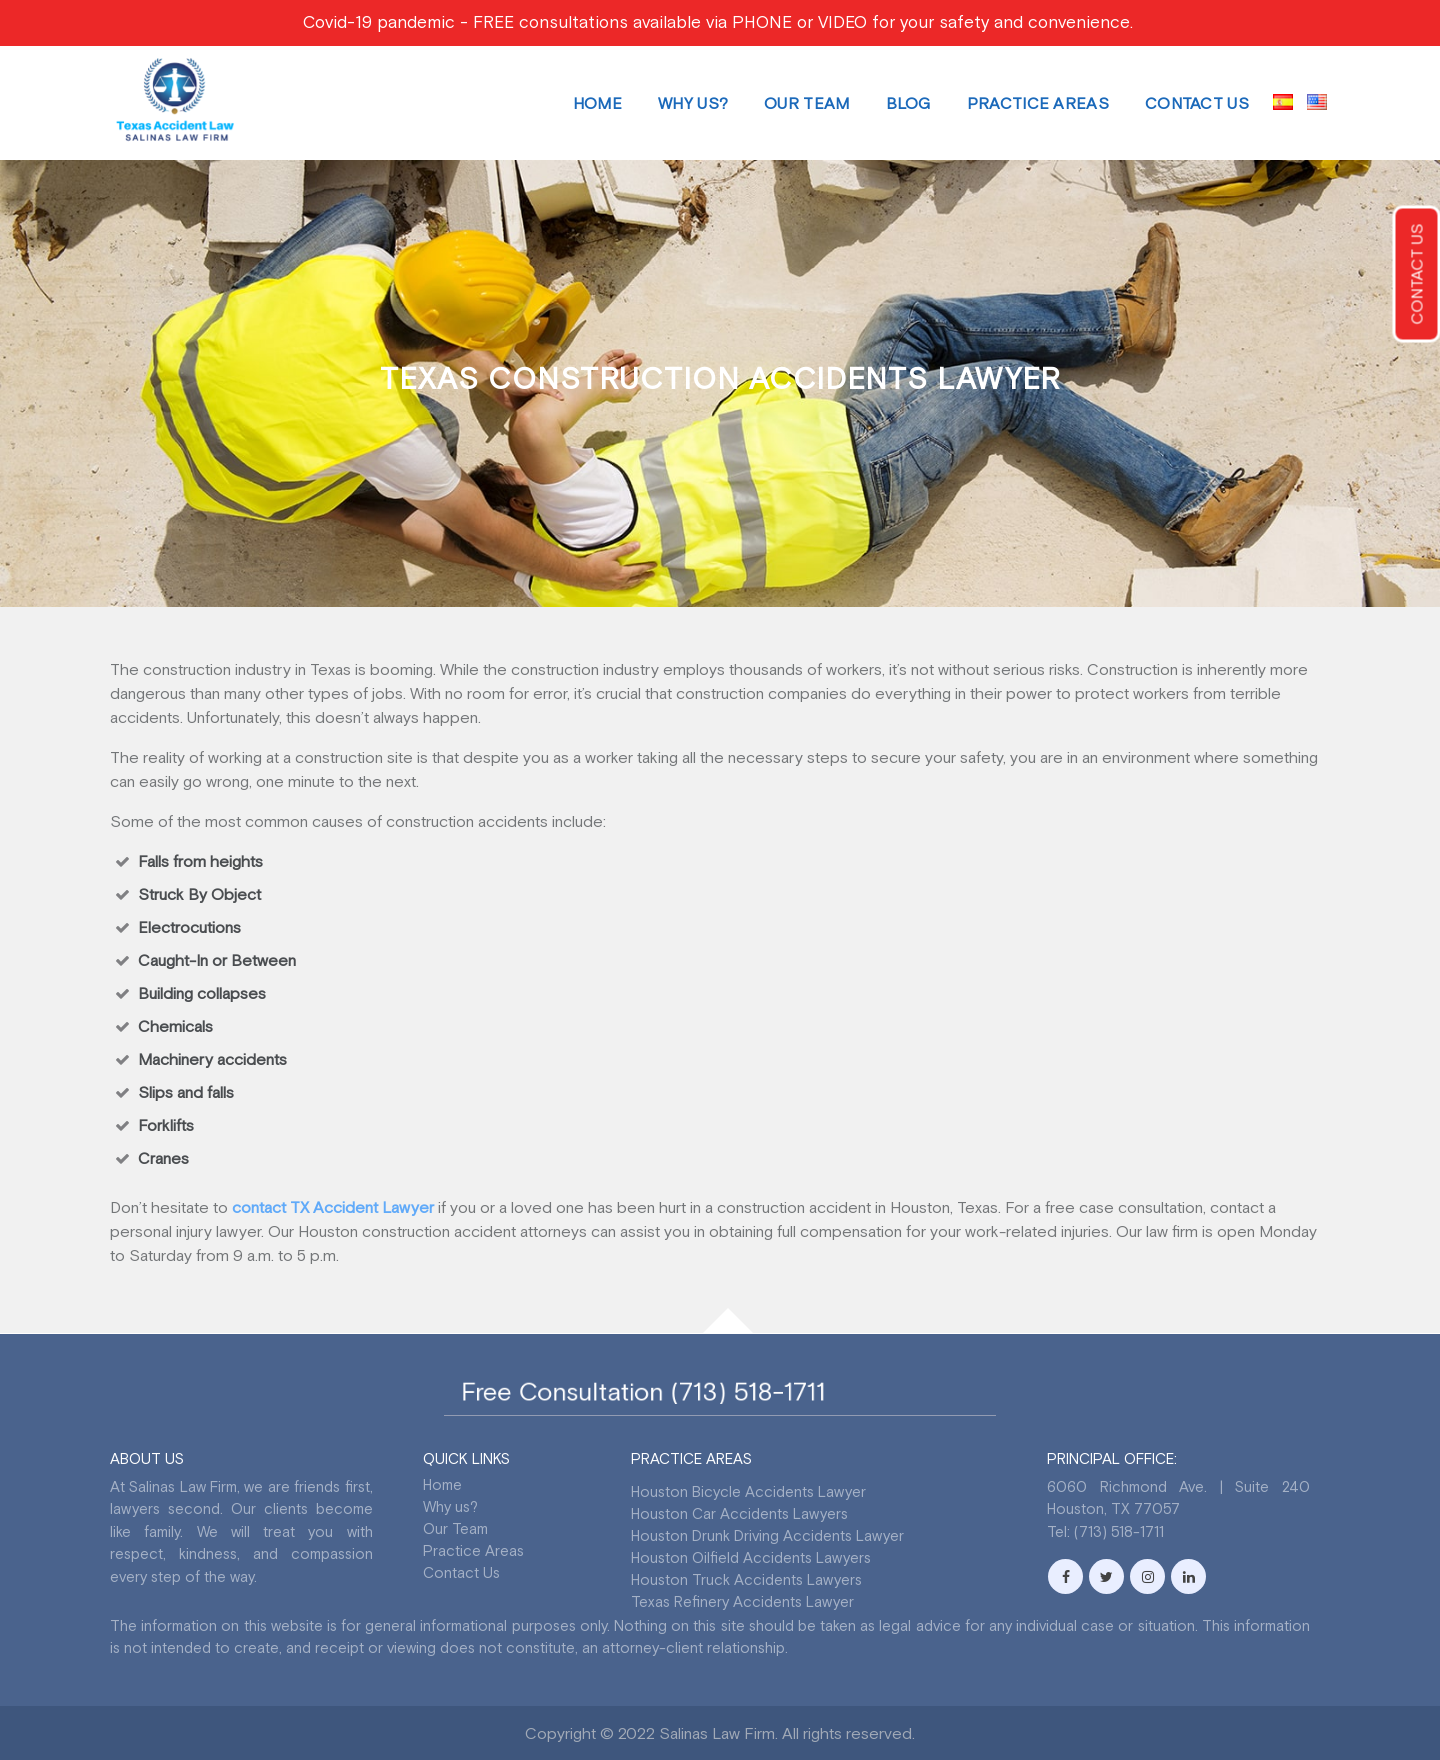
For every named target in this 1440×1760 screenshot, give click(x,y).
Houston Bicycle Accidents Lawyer (748, 1491)
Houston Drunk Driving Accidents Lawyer (767, 1535)
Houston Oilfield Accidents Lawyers (751, 1557)
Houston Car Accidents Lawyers (739, 1513)
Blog (908, 103)
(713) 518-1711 (742, 1391)
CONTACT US (1417, 274)
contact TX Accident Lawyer (333, 1207)
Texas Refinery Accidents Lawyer (742, 1601)
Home (597, 103)
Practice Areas (1038, 103)
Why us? (693, 103)
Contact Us (1197, 103)
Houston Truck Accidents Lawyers (746, 1579)
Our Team (806, 103)
